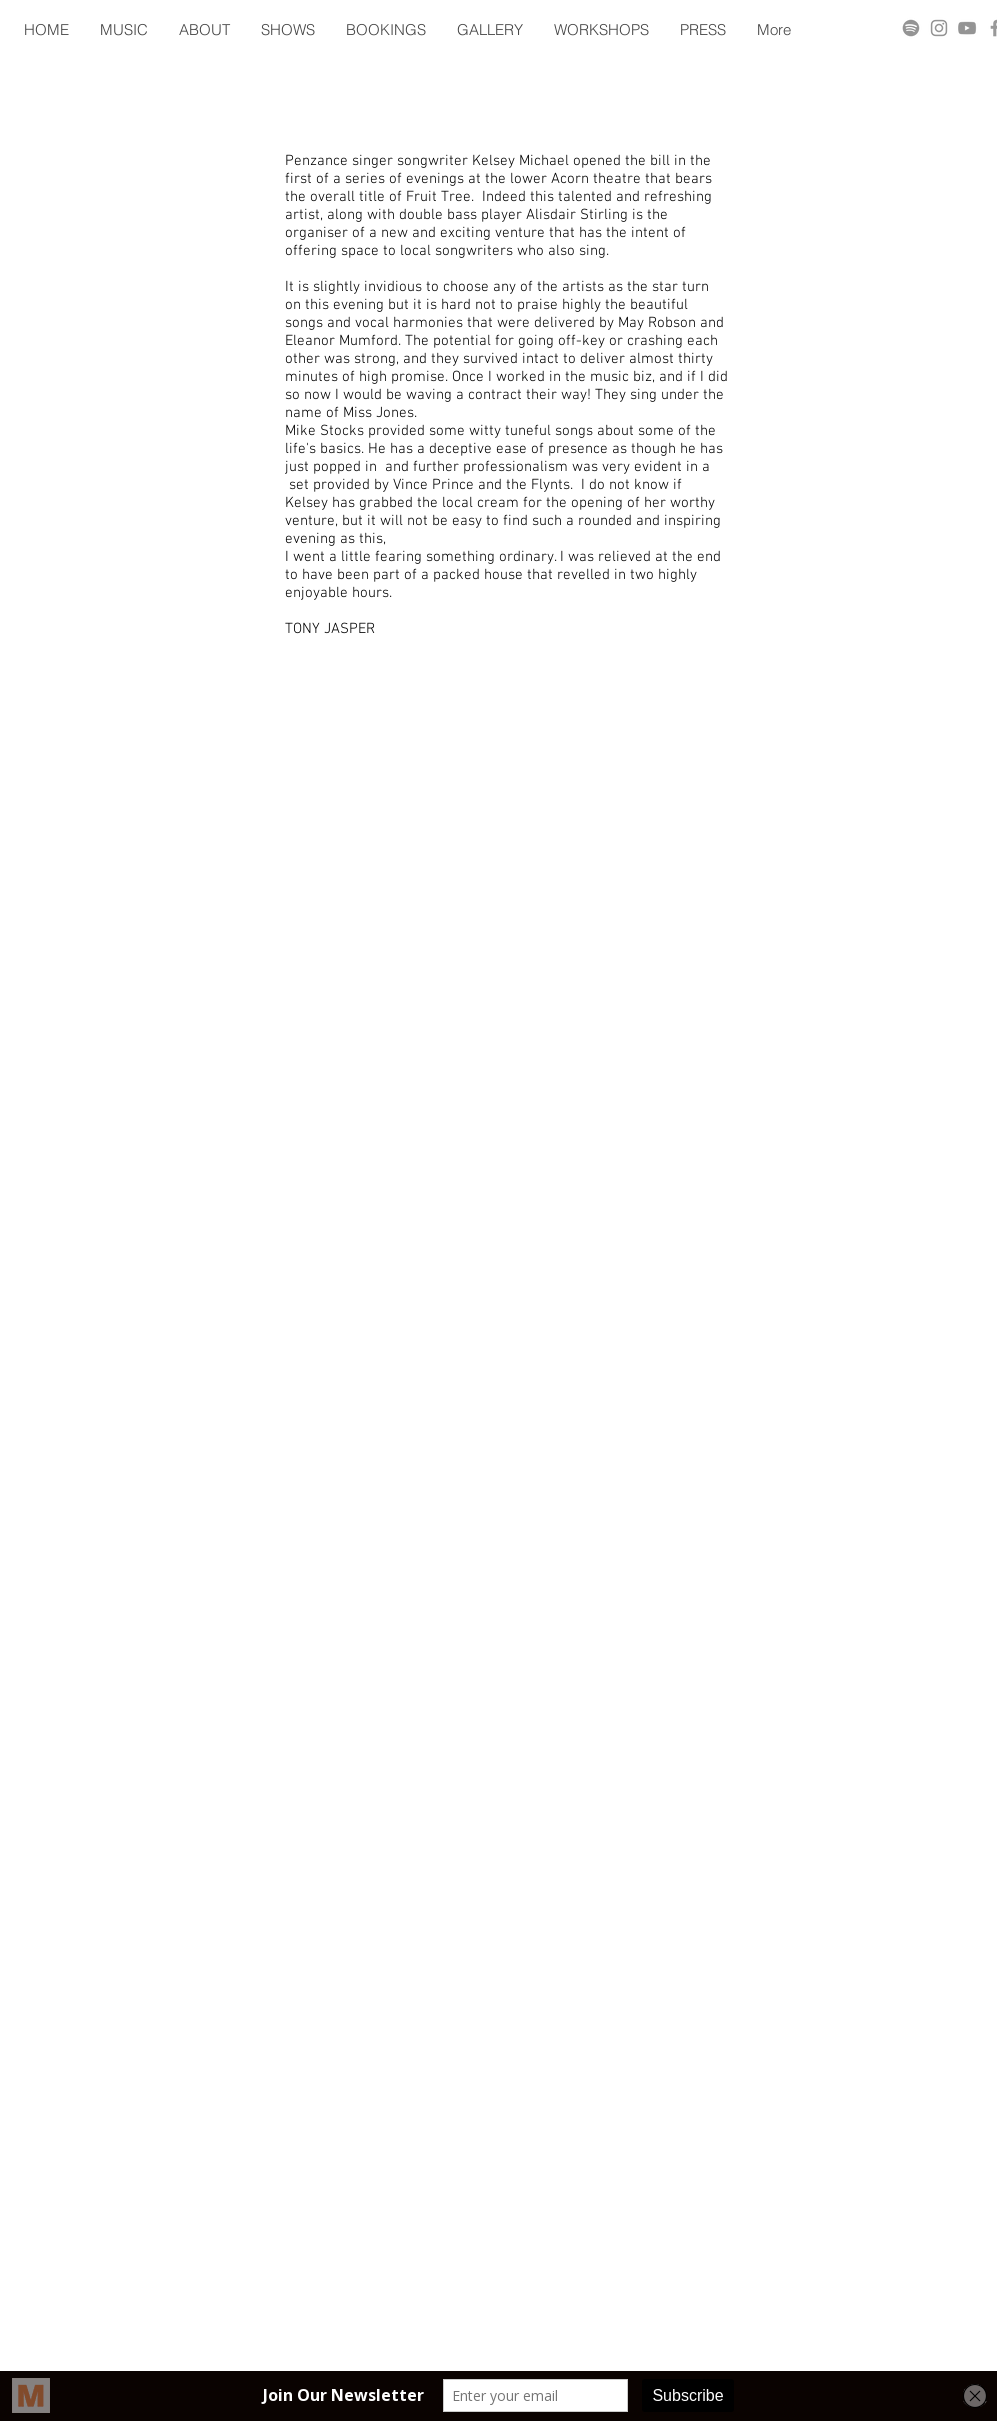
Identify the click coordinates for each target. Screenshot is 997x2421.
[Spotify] (911, 28)
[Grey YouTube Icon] (967, 28)
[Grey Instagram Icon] (939, 28)
